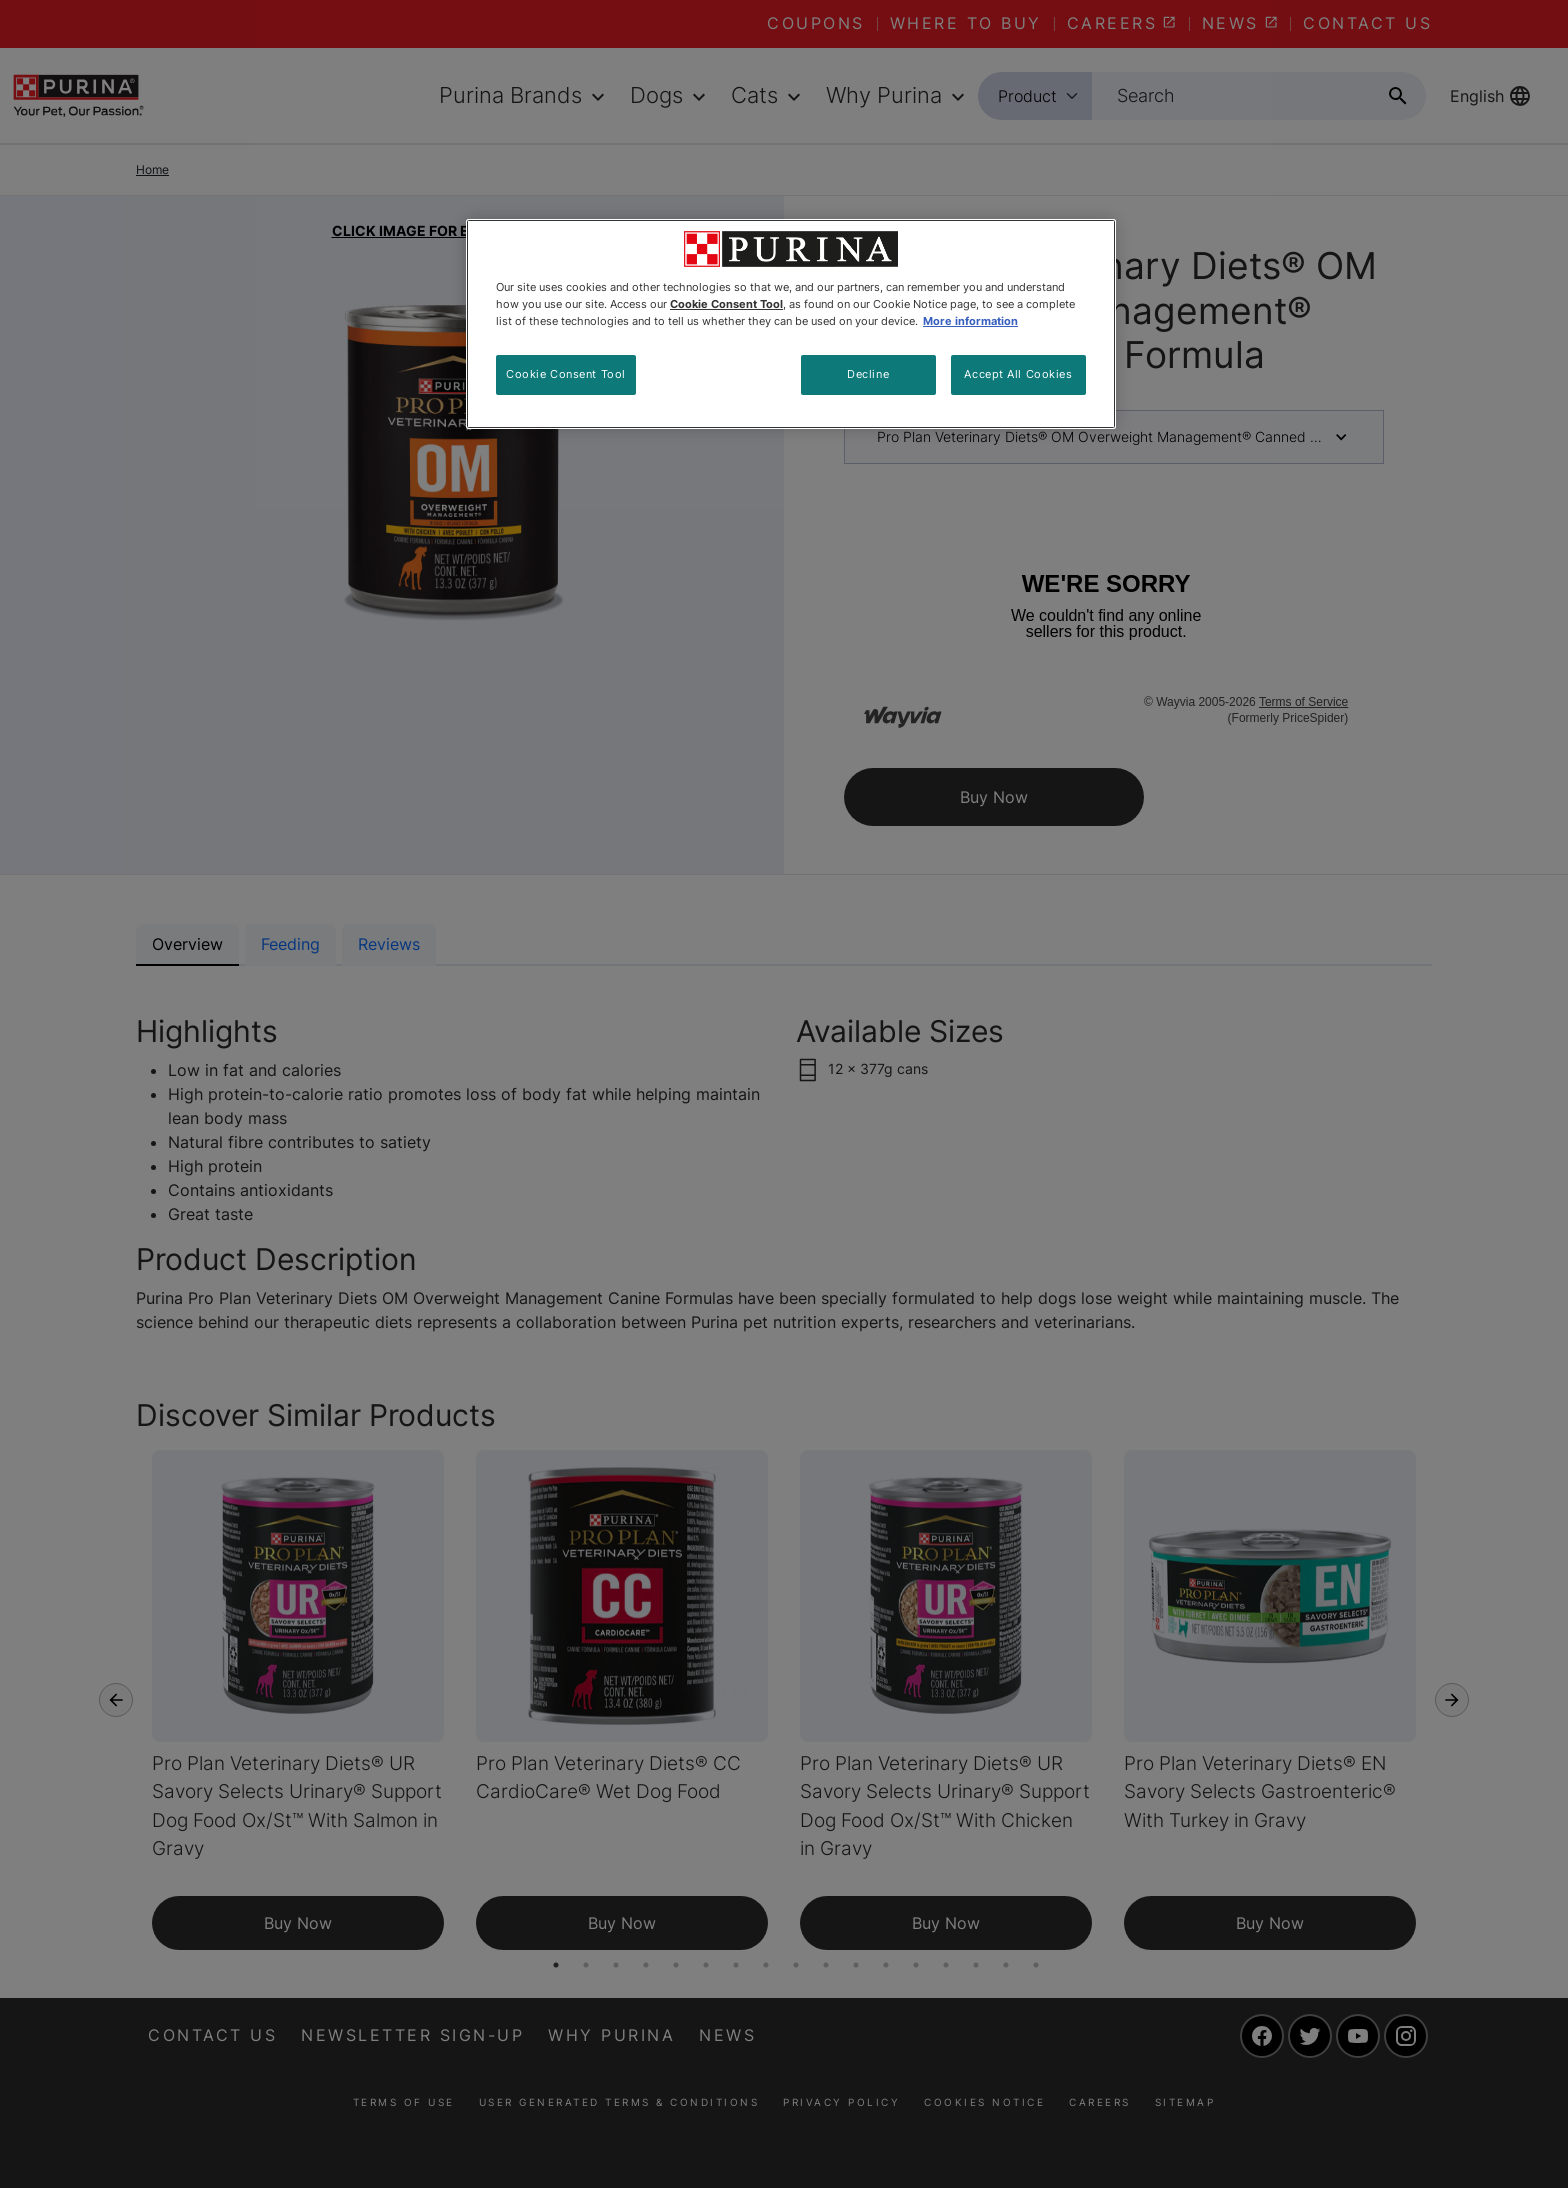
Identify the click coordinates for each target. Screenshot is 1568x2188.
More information (970, 321)
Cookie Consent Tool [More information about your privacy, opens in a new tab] (726, 304)
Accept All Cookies (1018, 374)
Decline (868, 374)
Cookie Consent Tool (566, 374)
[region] (791, 324)
